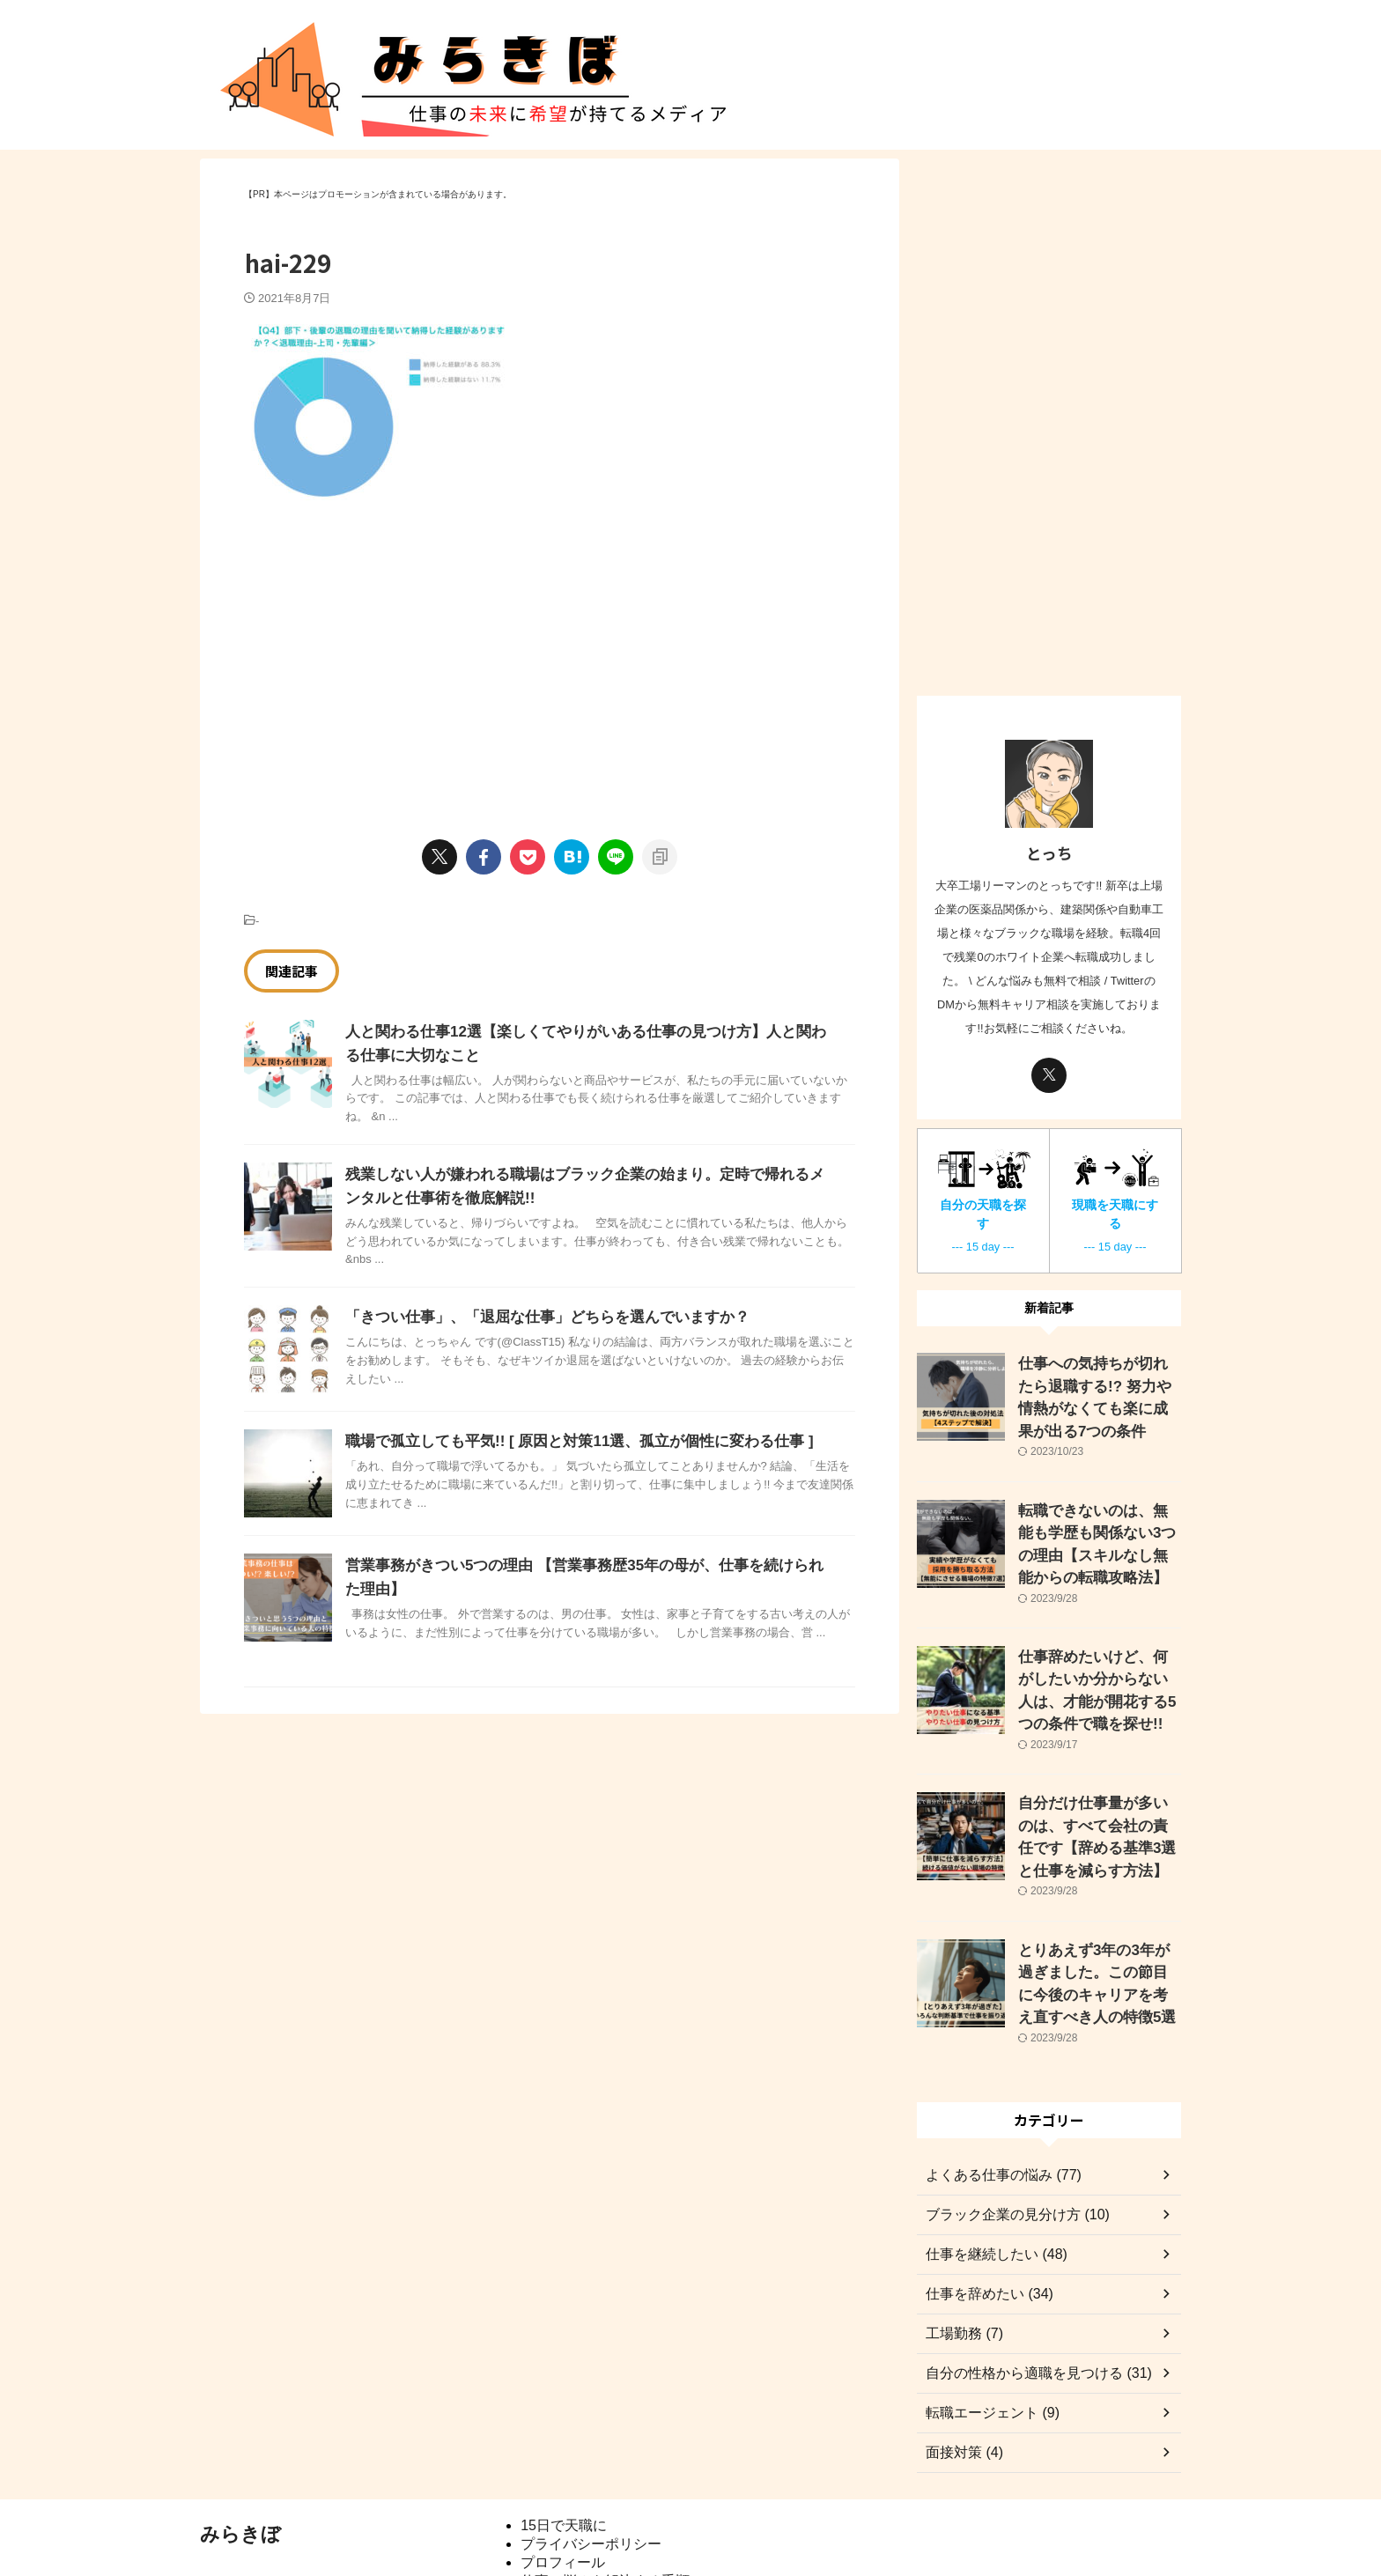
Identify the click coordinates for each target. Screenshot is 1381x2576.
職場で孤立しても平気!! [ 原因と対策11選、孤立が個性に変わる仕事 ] (565, 1441)
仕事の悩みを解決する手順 (605, 2504)
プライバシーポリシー (591, 2467)
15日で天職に (564, 2448)
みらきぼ (240, 2458)
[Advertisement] (392, 652)
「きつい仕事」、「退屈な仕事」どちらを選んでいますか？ (535, 1317)
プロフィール (563, 2485)
